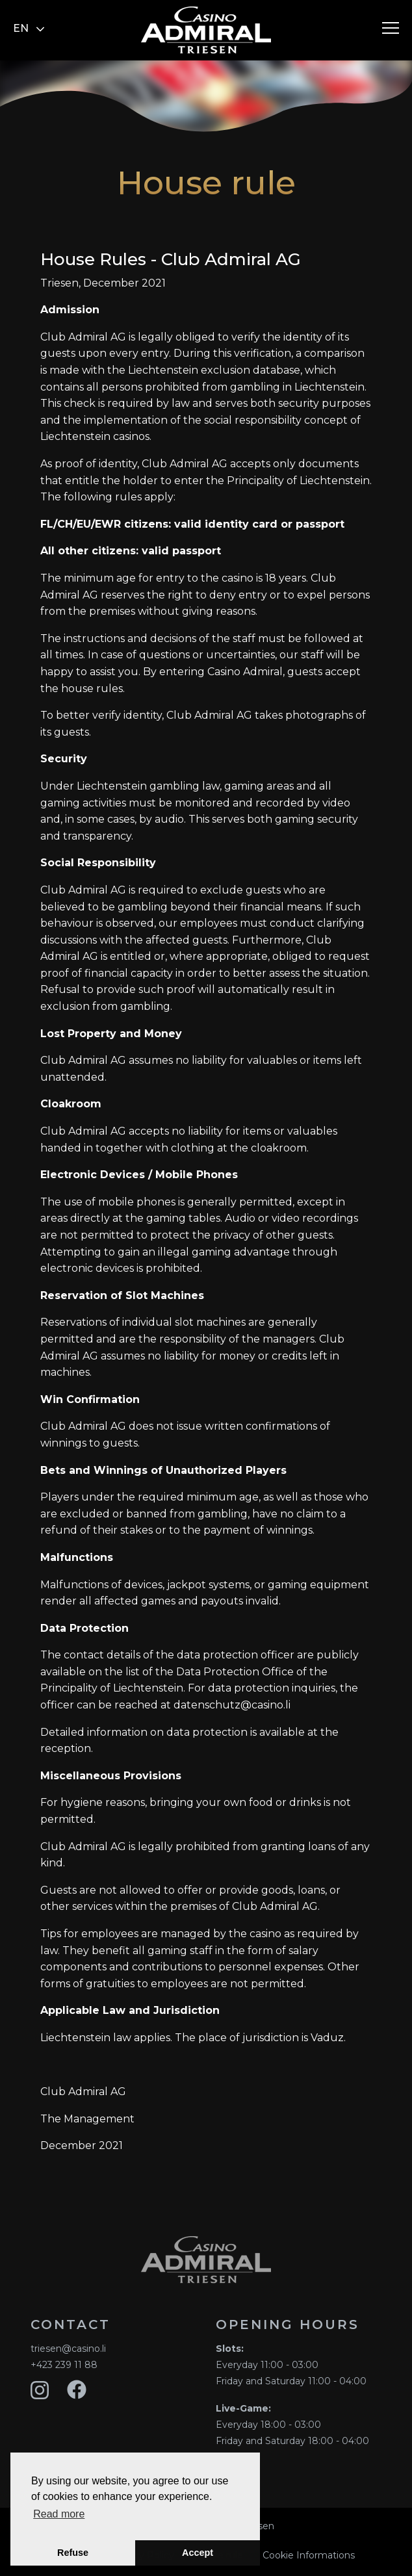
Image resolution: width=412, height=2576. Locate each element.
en (28, 28)
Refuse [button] (72, 2552)
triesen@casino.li (68, 2348)
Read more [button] (58, 2513)
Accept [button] (197, 2552)
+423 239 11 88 (64, 2365)
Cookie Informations (309, 2555)
